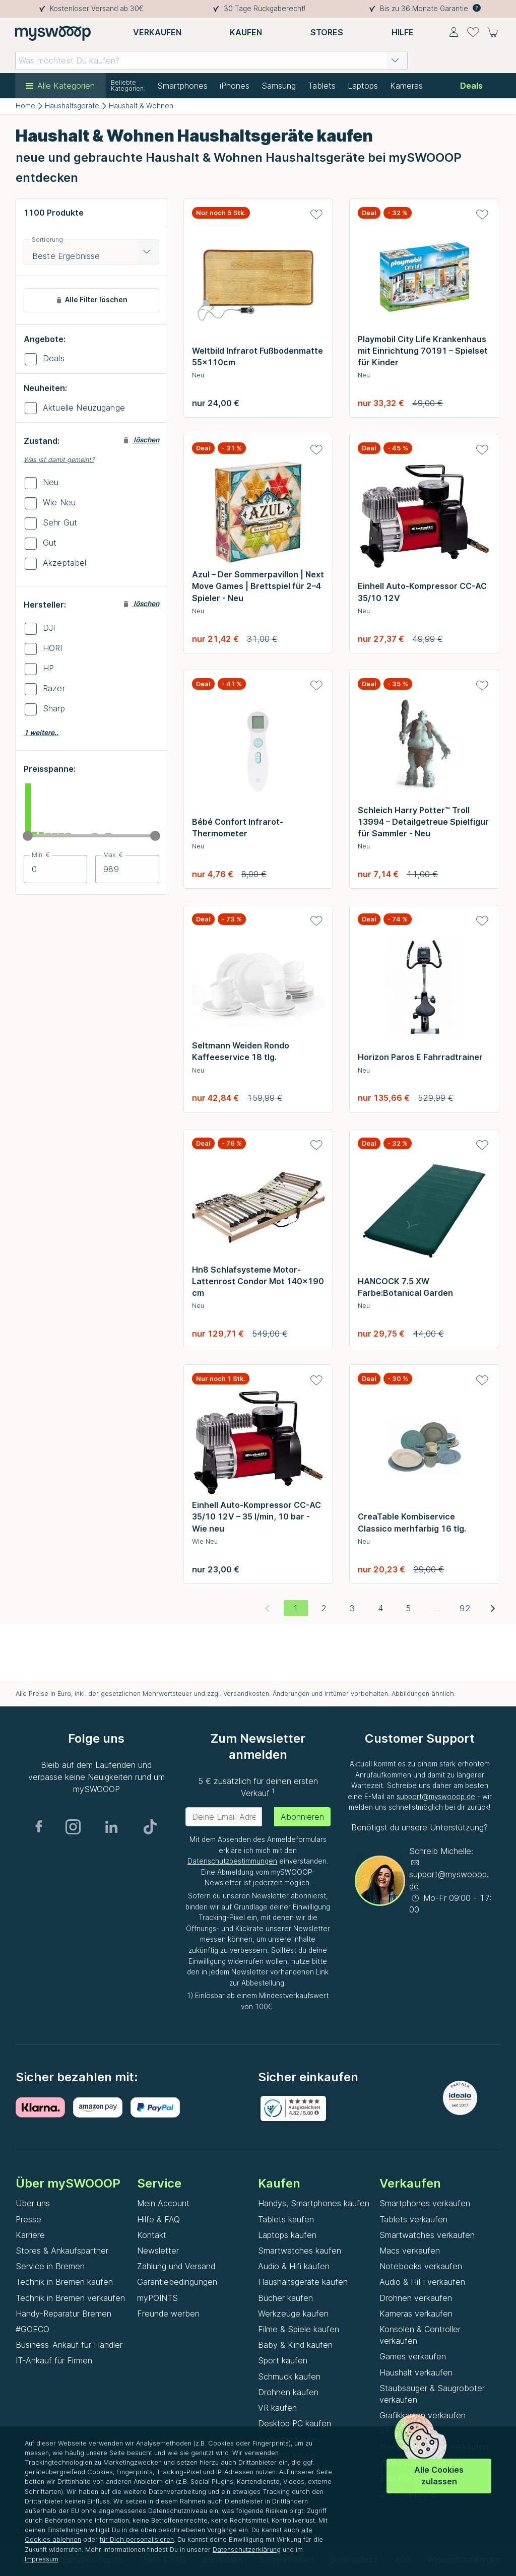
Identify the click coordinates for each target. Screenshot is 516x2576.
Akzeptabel (65, 563)
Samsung (279, 86)
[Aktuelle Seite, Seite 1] (296, 1608)
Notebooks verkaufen (420, 2266)
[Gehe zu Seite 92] (465, 1608)
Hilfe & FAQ (158, 2219)
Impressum (41, 2559)
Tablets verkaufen (413, 2219)
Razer (54, 688)
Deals (53, 358)
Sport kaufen (282, 2360)
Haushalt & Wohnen (141, 106)
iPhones (234, 86)
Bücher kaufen (285, 2298)
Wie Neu (59, 502)
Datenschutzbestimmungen (232, 1861)
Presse (28, 2219)
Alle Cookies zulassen (439, 2475)
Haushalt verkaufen (416, 2372)
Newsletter (158, 2250)
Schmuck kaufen (289, 2376)
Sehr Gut (60, 522)
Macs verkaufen (409, 2250)
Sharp (54, 708)
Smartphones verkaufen (424, 2203)
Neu (50, 482)
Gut (49, 543)
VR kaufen (277, 2408)
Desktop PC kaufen (294, 2423)
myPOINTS (157, 2298)
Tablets (322, 86)
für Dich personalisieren (137, 2539)
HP (48, 668)
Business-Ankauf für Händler (69, 2345)
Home (25, 106)
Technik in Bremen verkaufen (70, 2298)
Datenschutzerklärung (247, 2549)
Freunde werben (168, 2313)
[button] (395, 60)
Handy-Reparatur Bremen (63, 2313)
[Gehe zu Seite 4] (380, 1608)
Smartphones (182, 86)
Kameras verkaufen (416, 2313)
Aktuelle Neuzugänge (84, 408)
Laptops (363, 86)
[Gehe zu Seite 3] (352, 1608)
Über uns (33, 2203)
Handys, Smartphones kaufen (313, 2203)
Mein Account (163, 2203)
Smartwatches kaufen (299, 2250)
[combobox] (211, 60)
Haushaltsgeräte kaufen (303, 2282)
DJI (49, 628)
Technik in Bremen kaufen (64, 2282)
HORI (52, 648)
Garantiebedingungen (177, 2282)
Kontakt (151, 2235)
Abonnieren (302, 1817)
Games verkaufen (412, 2356)
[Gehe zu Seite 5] (409, 1608)
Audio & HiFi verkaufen (422, 2282)
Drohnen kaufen (288, 2392)
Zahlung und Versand (176, 2266)
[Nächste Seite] (493, 1608)
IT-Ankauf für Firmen (54, 2360)
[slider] (28, 836)
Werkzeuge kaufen (293, 2313)
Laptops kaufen (287, 2235)
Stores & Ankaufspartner (62, 2250)
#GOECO (32, 2329)
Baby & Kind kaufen (295, 2345)
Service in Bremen (50, 2266)
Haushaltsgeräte (72, 106)
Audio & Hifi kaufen (294, 2266)
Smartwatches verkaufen (427, 2235)
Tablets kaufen (286, 2219)
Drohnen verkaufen (415, 2298)
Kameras (406, 86)
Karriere (30, 2235)
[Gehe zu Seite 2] (324, 1608)
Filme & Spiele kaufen (298, 2329)
